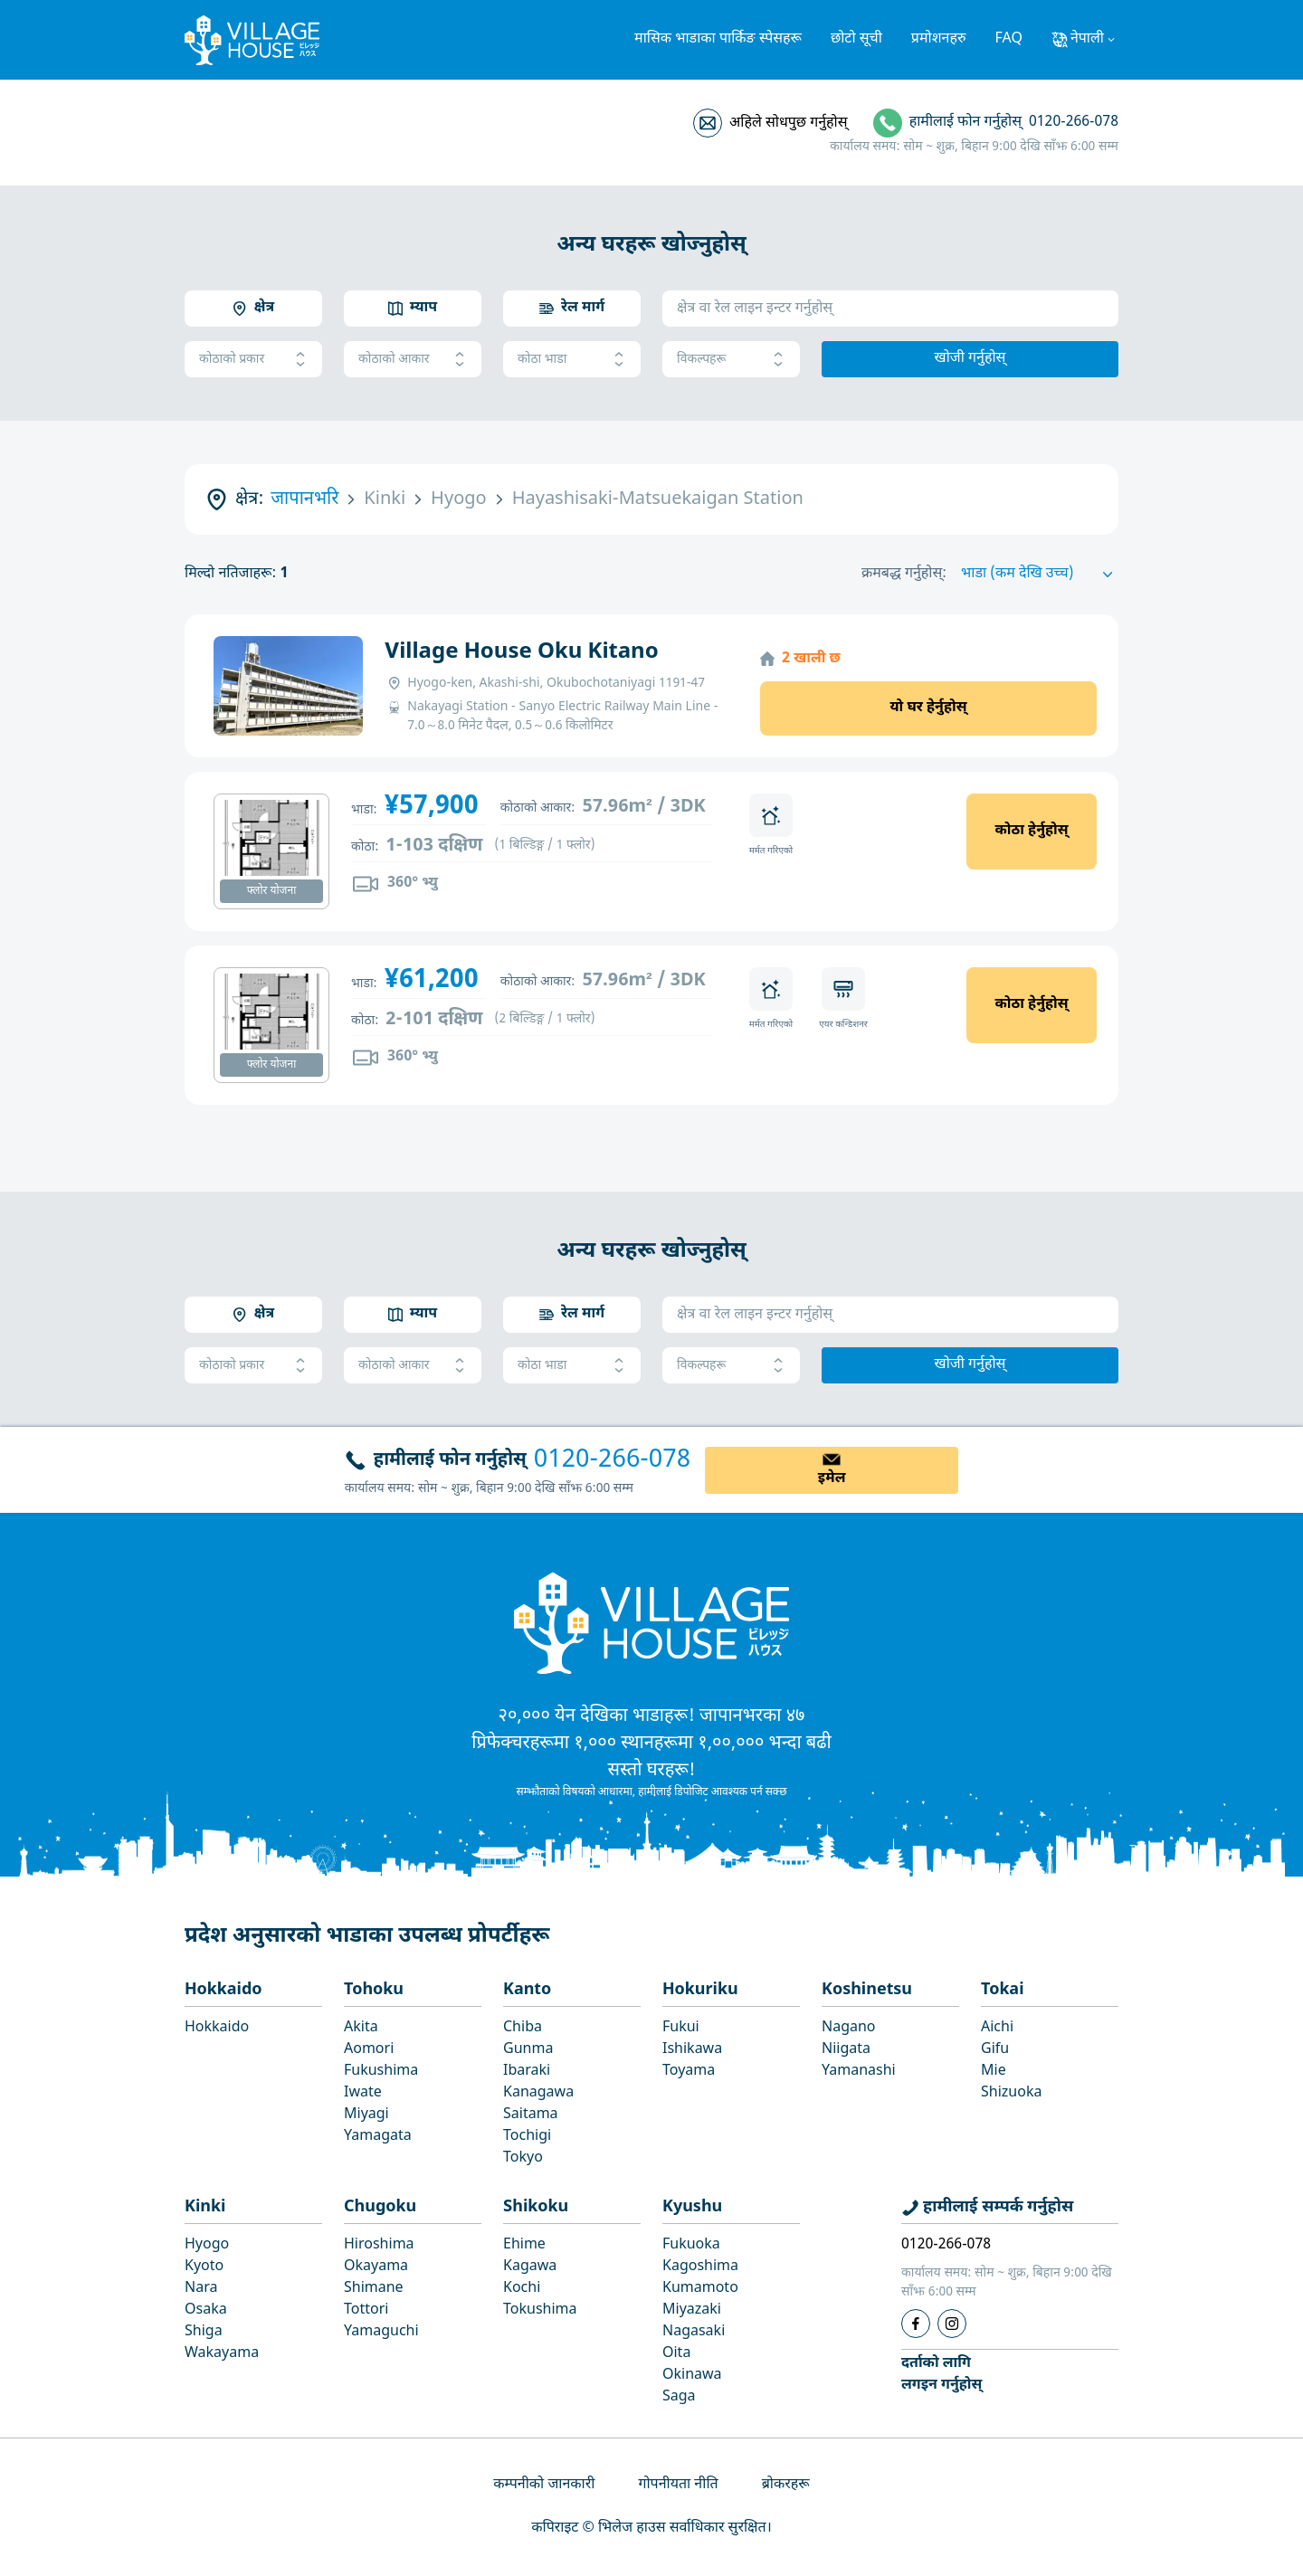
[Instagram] (951, 2323)
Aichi (997, 2028)
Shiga (204, 2332)
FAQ (1008, 39)
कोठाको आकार (412, 359)
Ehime (524, 2245)
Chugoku (380, 2207)
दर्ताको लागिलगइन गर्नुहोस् (941, 2374)
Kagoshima (700, 2267)
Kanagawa (538, 2093)
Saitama (530, 2114)
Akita (361, 2028)
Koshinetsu (867, 1990)
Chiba (522, 2028)
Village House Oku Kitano (521, 652)
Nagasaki (693, 2332)
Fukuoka (691, 2245)
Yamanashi (859, 2071)
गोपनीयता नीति (678, 2485)
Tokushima (540, 2310)
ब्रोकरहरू (786, 2485)
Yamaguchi (381, 2332)
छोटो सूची (856, 39)
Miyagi (366, 2114)
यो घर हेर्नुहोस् (927, 708)
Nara (201, 2288)
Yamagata (378, 2136)
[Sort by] (1039, 574)
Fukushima (381, 2071)
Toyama (688, 2071)
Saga (679, 2397)
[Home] (651, 1622)
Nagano (849, 2028)
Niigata (846, 2049)
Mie (993, 2071)
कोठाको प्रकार (253, 359)
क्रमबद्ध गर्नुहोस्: (903, 574)
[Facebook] (915, 2323)
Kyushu (692, 2207)
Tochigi (527, 2136)
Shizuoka (1011, 2093)
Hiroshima (379, 2245)
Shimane (374, 2288)
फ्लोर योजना (272, 891)
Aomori (369, 2049)
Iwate (363, 2093)
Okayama (376, 2267)
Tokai (1002, 1990)
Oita (676, 2353)
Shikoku (535, 2207)
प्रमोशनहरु (938, 39)
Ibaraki (526, 2071)
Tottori (366, 2310)
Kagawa (529, 2267)
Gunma (528, 2049)
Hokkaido (223, 1990)
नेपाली (1087, 39)
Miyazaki (691, 2310)
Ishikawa (692, 2049)
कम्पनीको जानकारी (543, 2485)
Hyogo (207, 2245)
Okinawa (692, 2375)
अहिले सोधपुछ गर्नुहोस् (788, 123)
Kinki (205, 2207)
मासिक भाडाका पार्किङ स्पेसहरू (718, 39)
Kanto (527, 1990)
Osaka (206, 2310)
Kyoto (204, 2267)
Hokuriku (700, 1990)
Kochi (521, 2288)
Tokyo (523, 2158)
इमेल (832, 1478)
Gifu (995, 2049)
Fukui (680, 2028)
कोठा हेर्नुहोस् (1031, 831)
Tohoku (374, 1990)
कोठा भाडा (572, 359)
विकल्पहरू (731, 359)
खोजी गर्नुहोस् (970, 358)
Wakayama (222, 2353)
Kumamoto (700, 2288)
